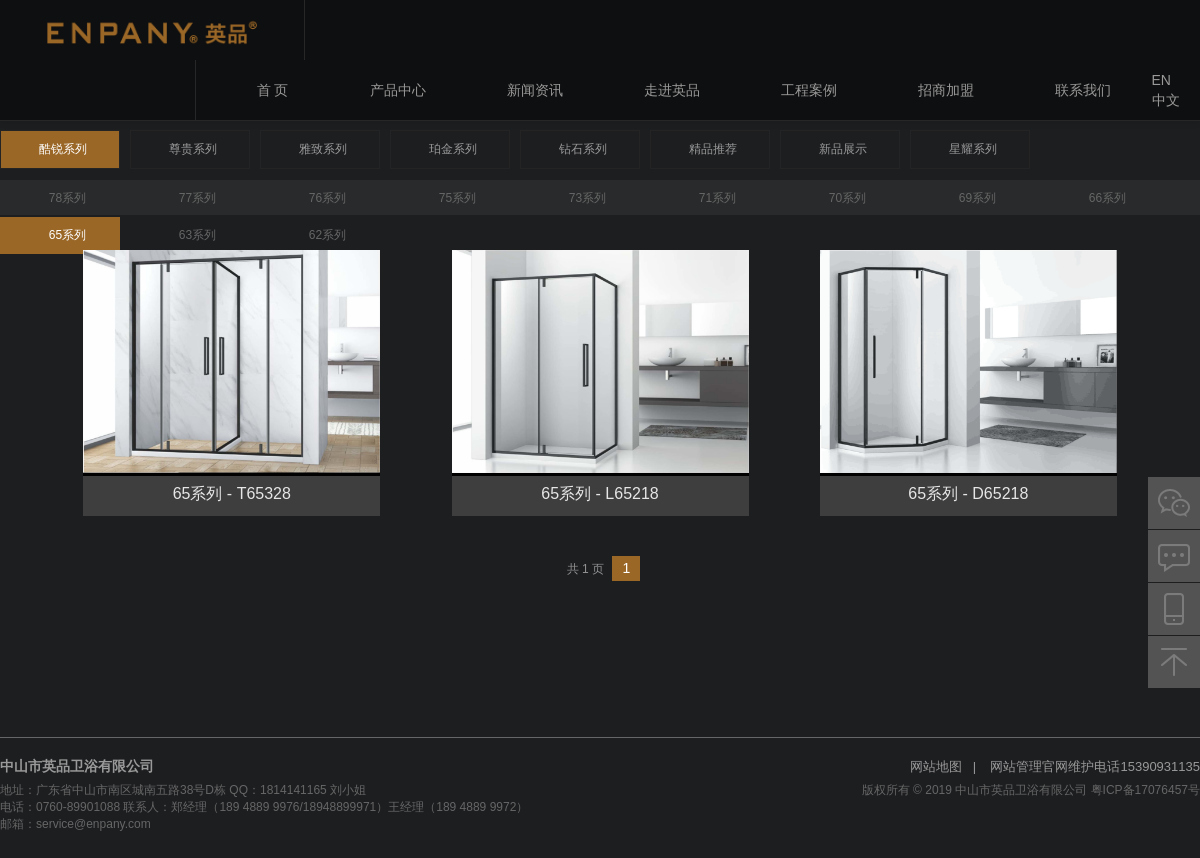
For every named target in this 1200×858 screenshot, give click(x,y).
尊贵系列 (193, 149)
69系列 (977, 198)
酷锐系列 (63, 149)
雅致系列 (323, 149)
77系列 (197, 198)
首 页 (273, 90)
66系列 (1107, 198)
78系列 (67, 198)
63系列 (197, 235)
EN (1161, 80)
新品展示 (843, 149)
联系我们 (1083, 90)
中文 (1166, 100)
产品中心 (398, 90)
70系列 (847, 198)
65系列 (67, 235)
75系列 (457, 198)
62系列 (327, 235)
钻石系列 (583, 149)
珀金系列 (453, 149)
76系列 (327, 198)
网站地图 (936, 766)
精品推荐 (713, 149)
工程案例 (809, 90)
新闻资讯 (535, 90)
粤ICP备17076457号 (1145, 790)
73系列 (587, 198)
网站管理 (1016, 766)
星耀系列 (973, 149)
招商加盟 (946, 90)
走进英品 (672, 90)
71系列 (717, 198)
